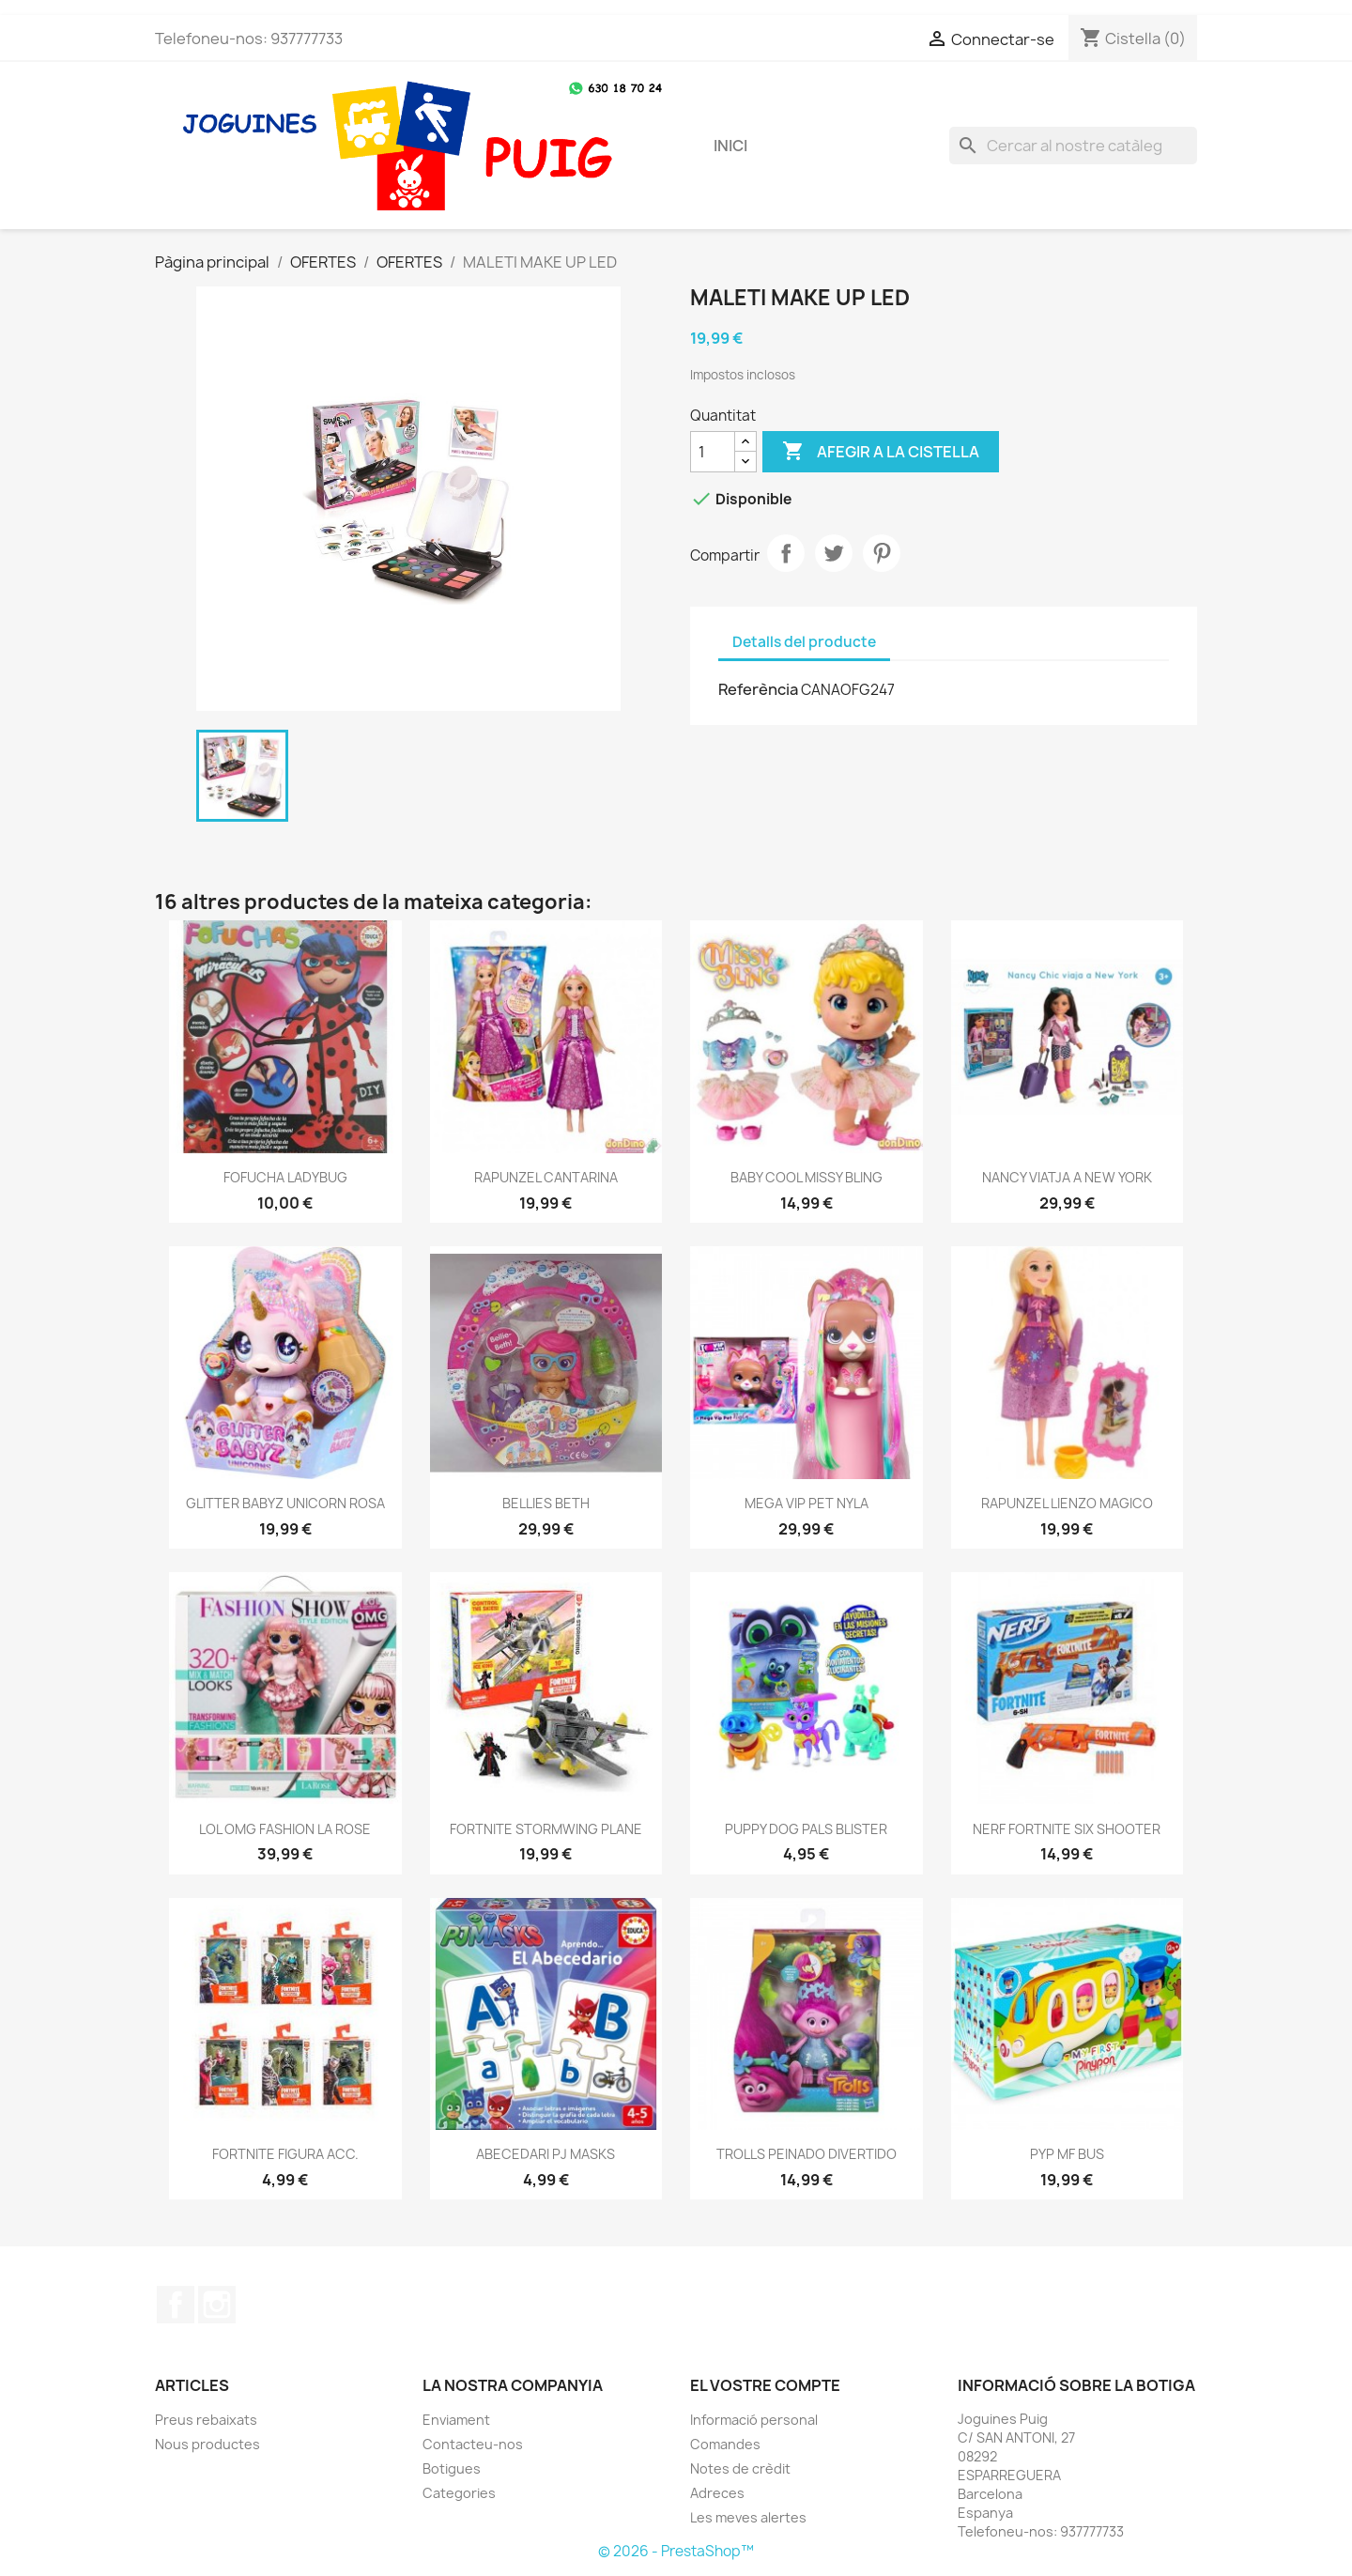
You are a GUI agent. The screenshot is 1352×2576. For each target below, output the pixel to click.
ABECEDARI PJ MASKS (545, 2154)
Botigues (451, 2468)
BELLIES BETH (546, 1503)
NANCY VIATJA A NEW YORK (1067, 1177)
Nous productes (207, 2444)
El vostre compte (765, 2385)
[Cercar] (1073, 145)
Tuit (834, 553)
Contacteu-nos (472, 2444)
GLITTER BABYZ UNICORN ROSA (285, 1503)
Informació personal (754, 2420)
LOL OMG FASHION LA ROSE (285, 1829)
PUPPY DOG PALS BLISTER (806, 1829)
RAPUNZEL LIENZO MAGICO (1067, 1503)
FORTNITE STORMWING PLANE (546, 1829)
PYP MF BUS (1067, 2154)
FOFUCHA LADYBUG (285, 1177)
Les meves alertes (748, 2517)
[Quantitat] (712, 451)
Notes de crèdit (740, 2468)
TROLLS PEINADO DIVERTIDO (806, 2154)
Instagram (217, 2304)
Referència (758, 689)
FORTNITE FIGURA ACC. (285, 2154)
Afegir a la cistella (880, 452)
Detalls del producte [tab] (804, 642)
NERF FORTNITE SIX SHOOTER (1066, 1829)
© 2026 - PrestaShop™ (676, 2551)
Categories (459, 2493)
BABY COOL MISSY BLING (806, 1177)
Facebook (175, 2304)
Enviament (456, 2420)
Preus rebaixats (206, 2420)
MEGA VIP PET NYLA (806, 1503)
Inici (730, 145)
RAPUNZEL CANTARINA (546, 1177)
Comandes (725, 2444)
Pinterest (881, 553)
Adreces (717, 2493)
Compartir (786, 553)
